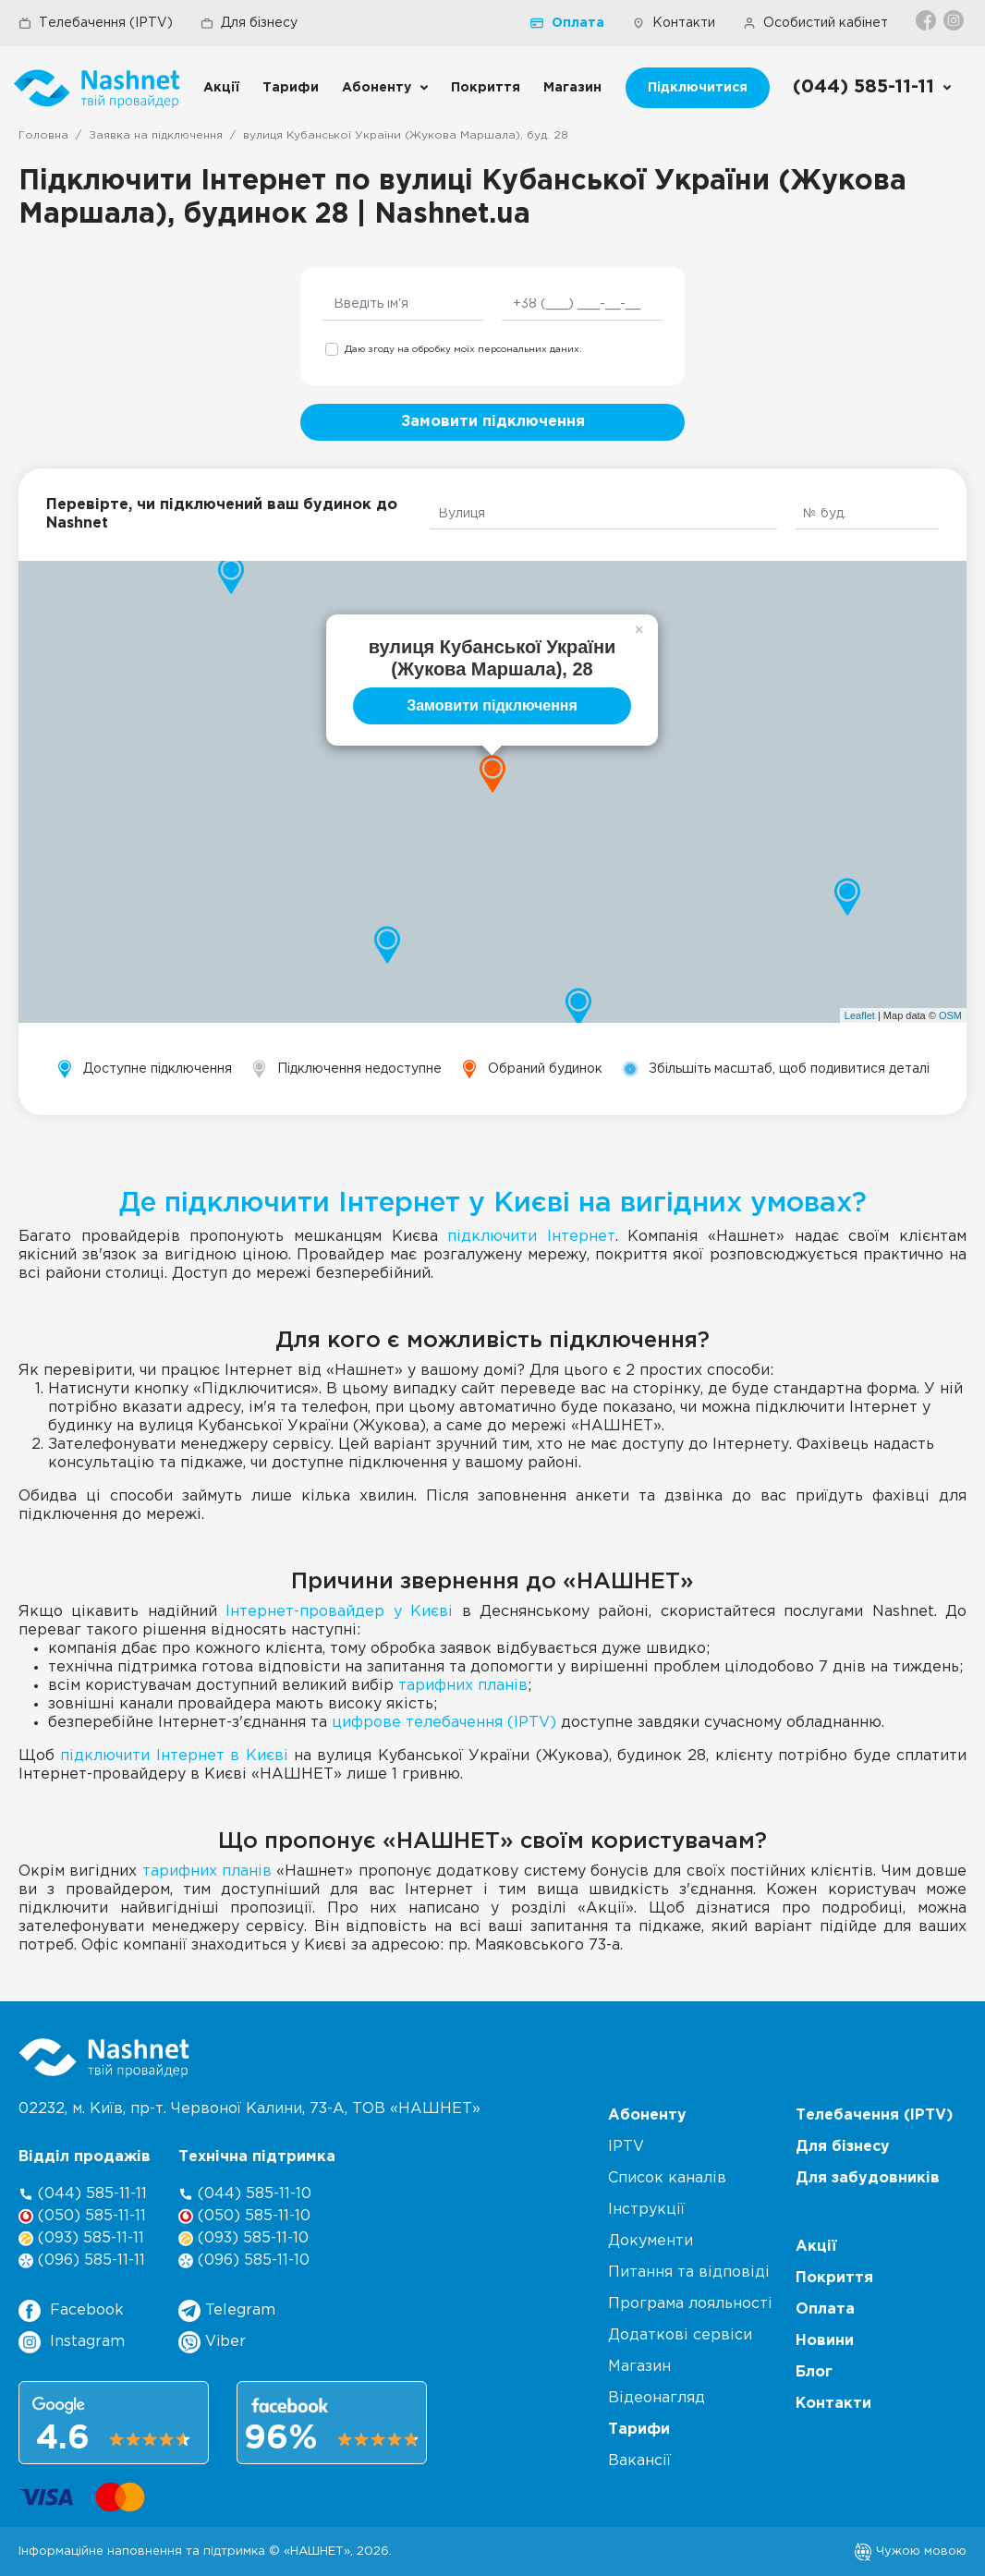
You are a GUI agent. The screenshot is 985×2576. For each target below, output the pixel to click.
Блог (814, 2372)
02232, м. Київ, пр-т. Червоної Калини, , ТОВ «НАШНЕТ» (249, 2109)
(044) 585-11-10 (244, 2194)
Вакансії (639, 2461)
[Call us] (872, 88)
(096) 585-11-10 (244, 2260)
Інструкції (646, 2210)
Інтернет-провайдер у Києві (339, 1612)
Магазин (572, 87)
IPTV (626, 2147)
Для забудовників (868, 2178)
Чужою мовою (910, 2551)
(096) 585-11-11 (81, 2260)
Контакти (673, 23)
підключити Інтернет (531, 1237)
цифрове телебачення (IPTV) (444, 1723)
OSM (950, 1015)
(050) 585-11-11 (82, 2216)
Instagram (71, 2342)
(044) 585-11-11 (82, 2194)
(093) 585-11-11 (81, 2238)
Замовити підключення (493, 422)
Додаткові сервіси (680, 2335)
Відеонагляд (656, 2398)
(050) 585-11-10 (244, 2216)
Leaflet (860, 1015)
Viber (212, 2342)
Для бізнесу (249, 23)
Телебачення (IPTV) (95, 23)
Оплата (567, 23)
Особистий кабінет (815, 23)
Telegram (226, 2311)
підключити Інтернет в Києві (173, 1756)
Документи (650, 2241)
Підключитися (698, 87)
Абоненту (376, 87)
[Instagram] (955, 20)
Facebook (71, 2311)
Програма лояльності (690, 2304)
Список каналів (667, 2178)
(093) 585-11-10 (243, 2238)
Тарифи (290, 87)
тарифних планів (463, 1686)
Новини (825, 2341)
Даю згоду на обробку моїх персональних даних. (463, 350)
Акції (221, 87)
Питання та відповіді (689, 2272)
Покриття (485, 87)
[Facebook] (927, 20)
